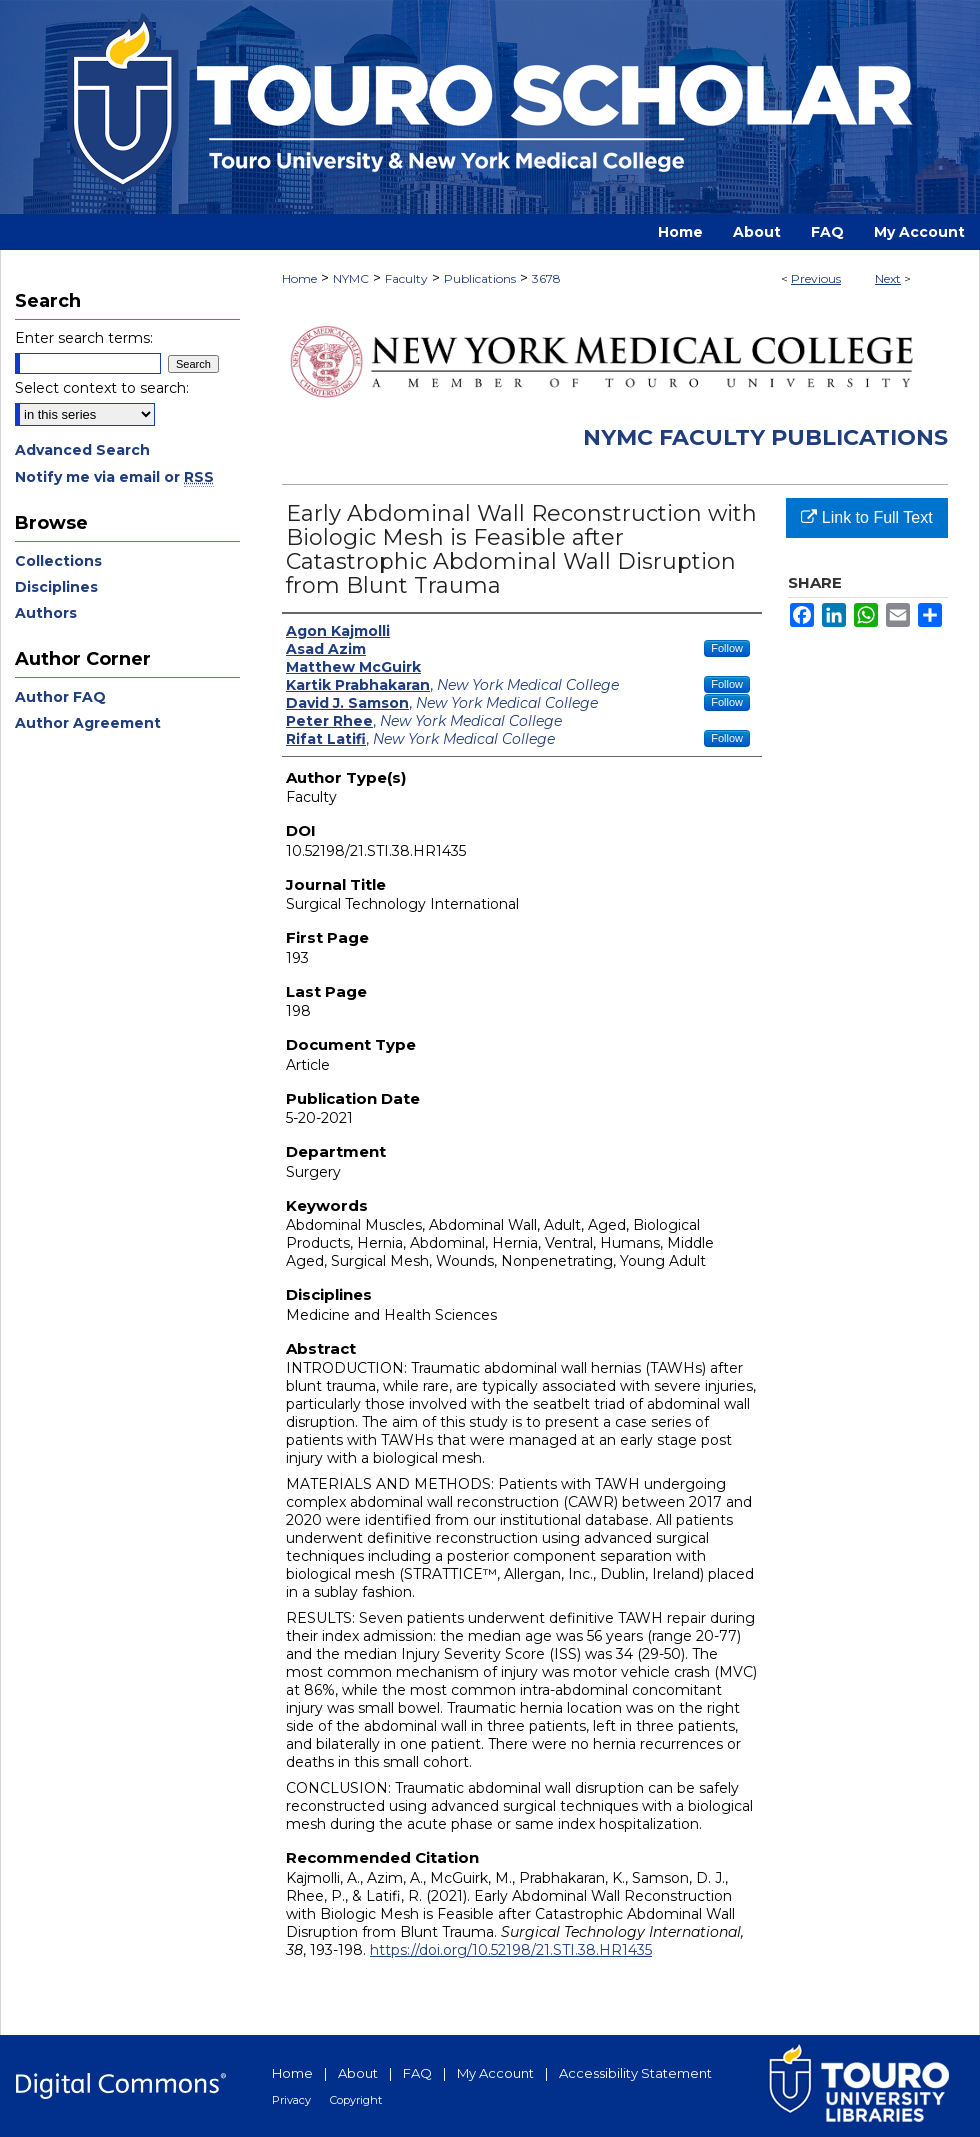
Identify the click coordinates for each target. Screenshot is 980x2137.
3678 (546, 278)
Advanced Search (82, 450)
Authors (46, 613)
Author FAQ (60, 697)
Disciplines (56, 587)
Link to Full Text (866, 517)
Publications (480, 278)
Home (299, 278)
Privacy (291, 2100)
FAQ (417, 2073)
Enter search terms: (84, 338)
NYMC (351, 278)
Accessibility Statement (635, 2073)
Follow (727, 648)
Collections (58, 561)
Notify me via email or (114, 477)
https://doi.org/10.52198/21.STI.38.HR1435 (511, 1950)
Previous (816, 278)
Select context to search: (102, 388)
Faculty (406, 278)
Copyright (356, 2100)
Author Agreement (88, 723)
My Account (495, 2073)
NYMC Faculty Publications (765, 437)
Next (888, 278)
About (358, 2073)
